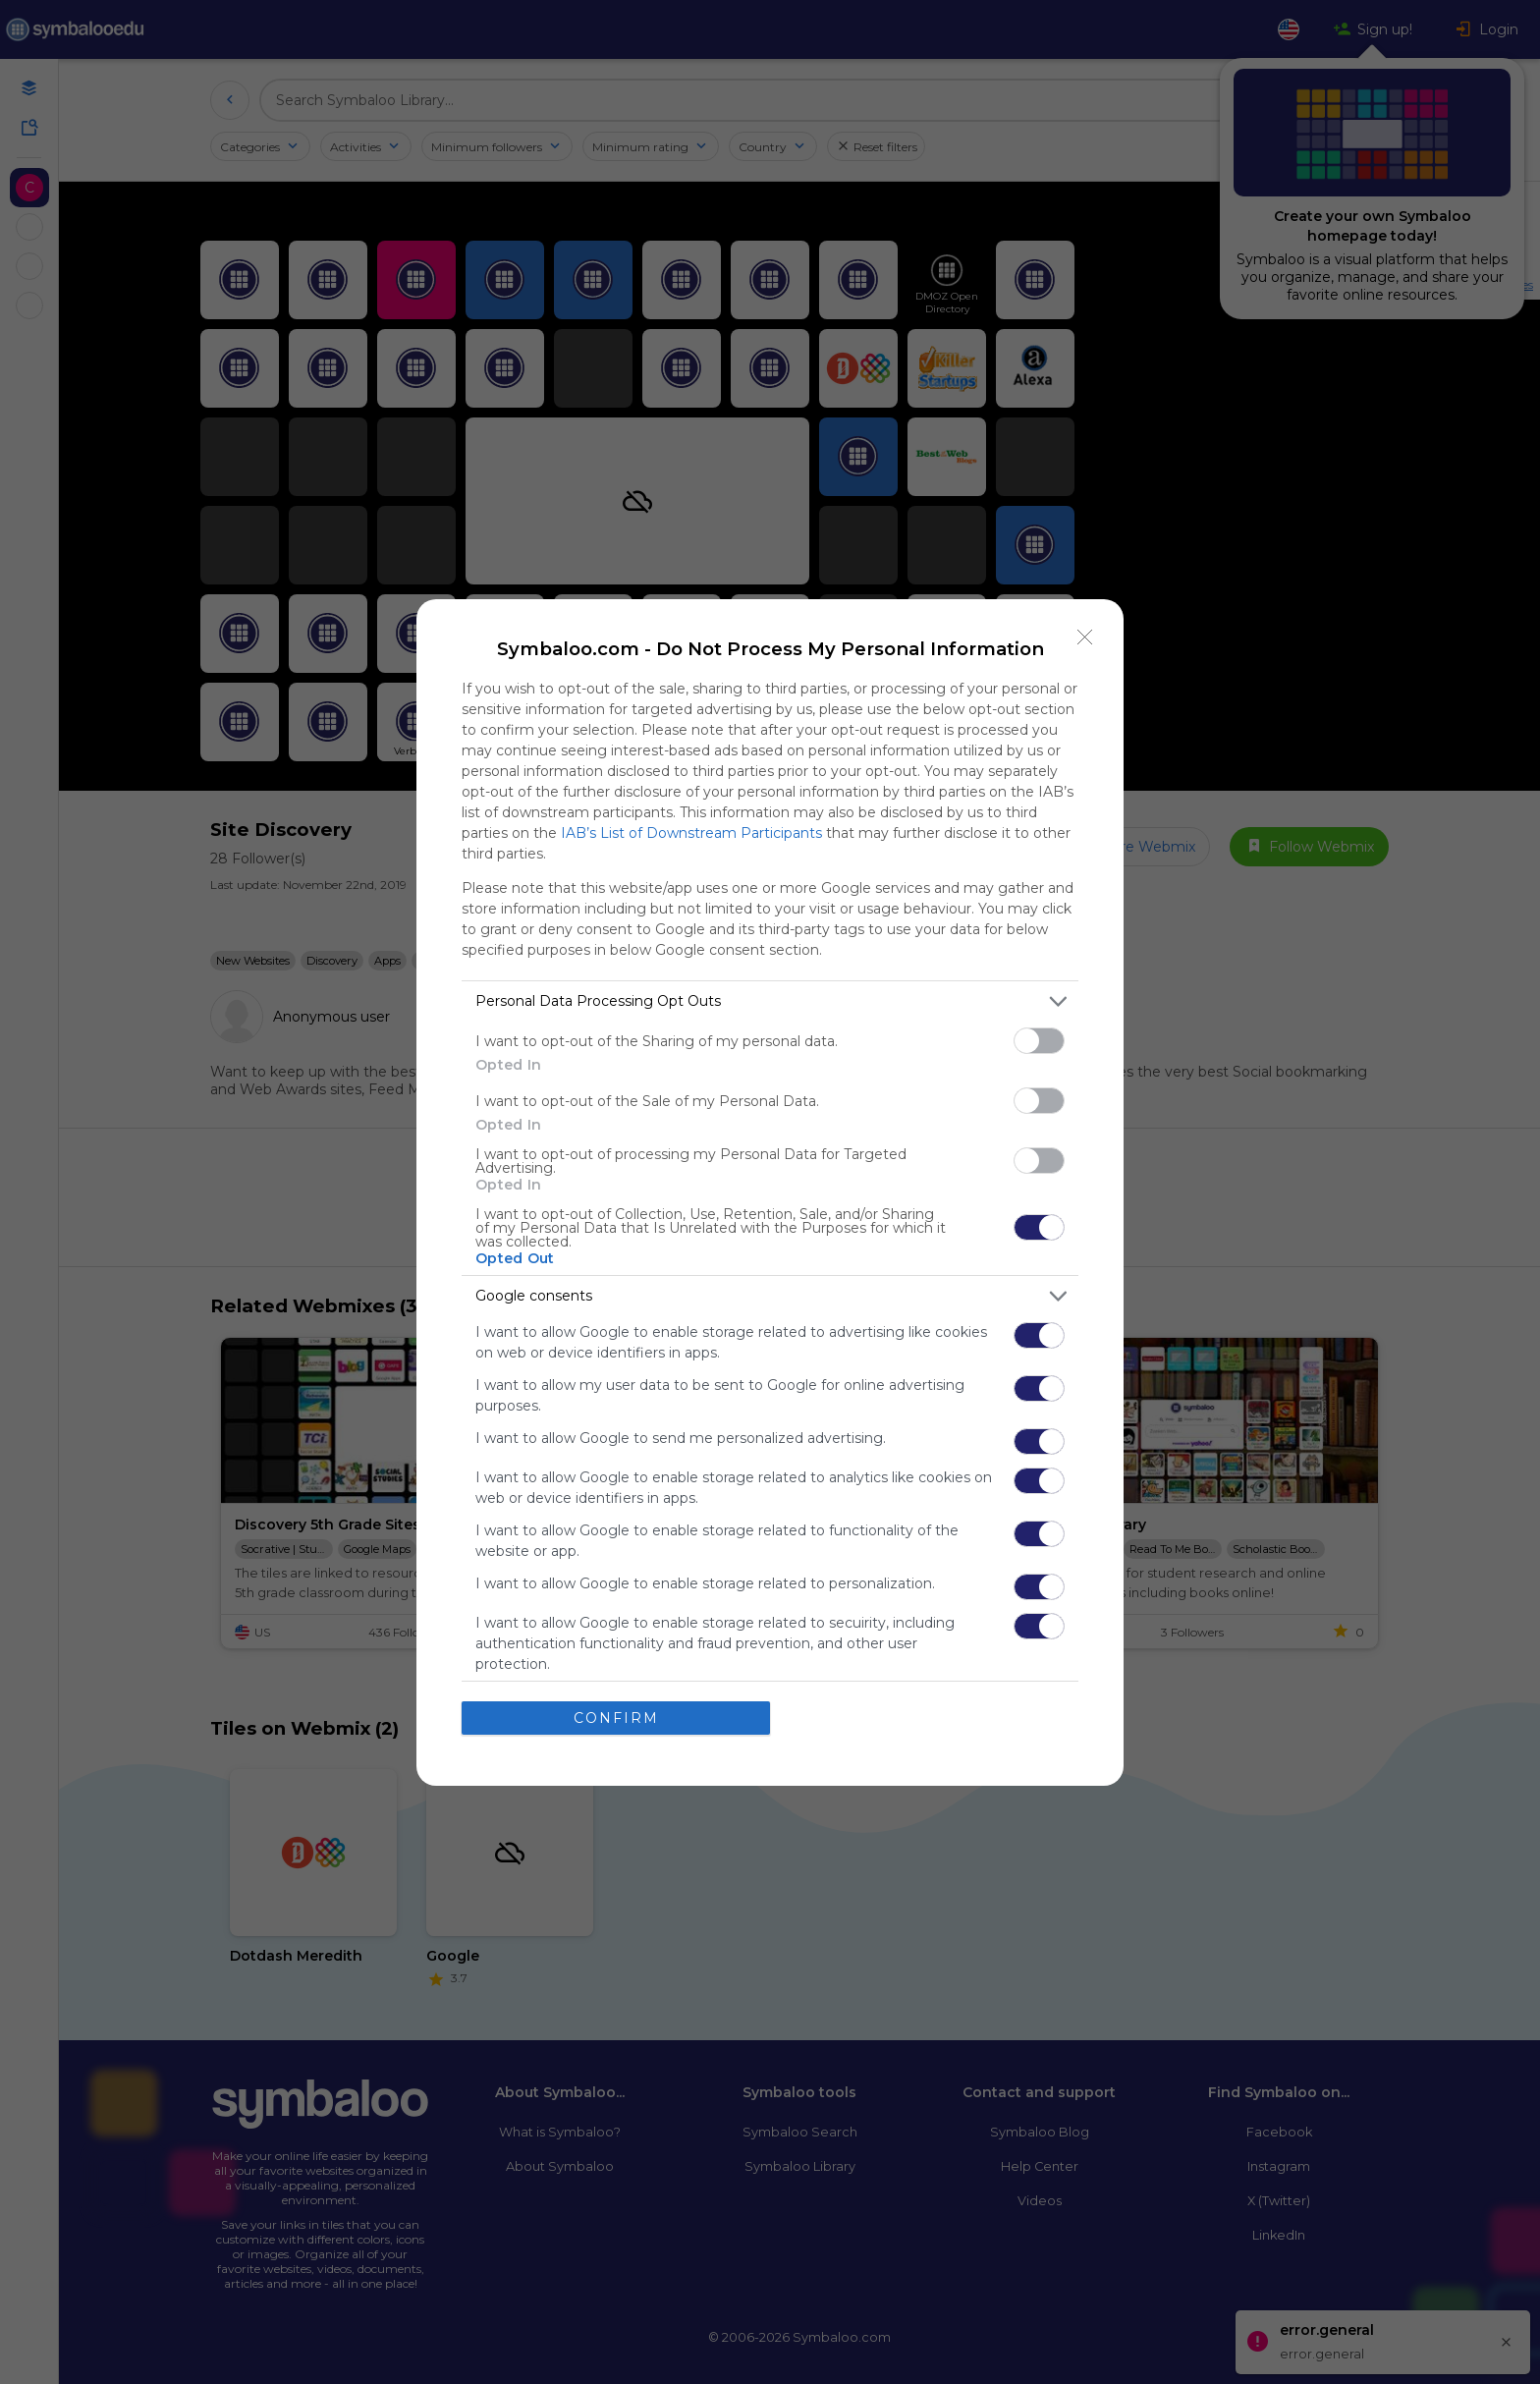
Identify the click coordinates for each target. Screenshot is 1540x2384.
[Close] (1085, 637)
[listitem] (770, 1001)
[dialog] (770, 1192)
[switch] (1039, 1040)
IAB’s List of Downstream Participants (691, 833)
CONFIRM (616, 1718)
